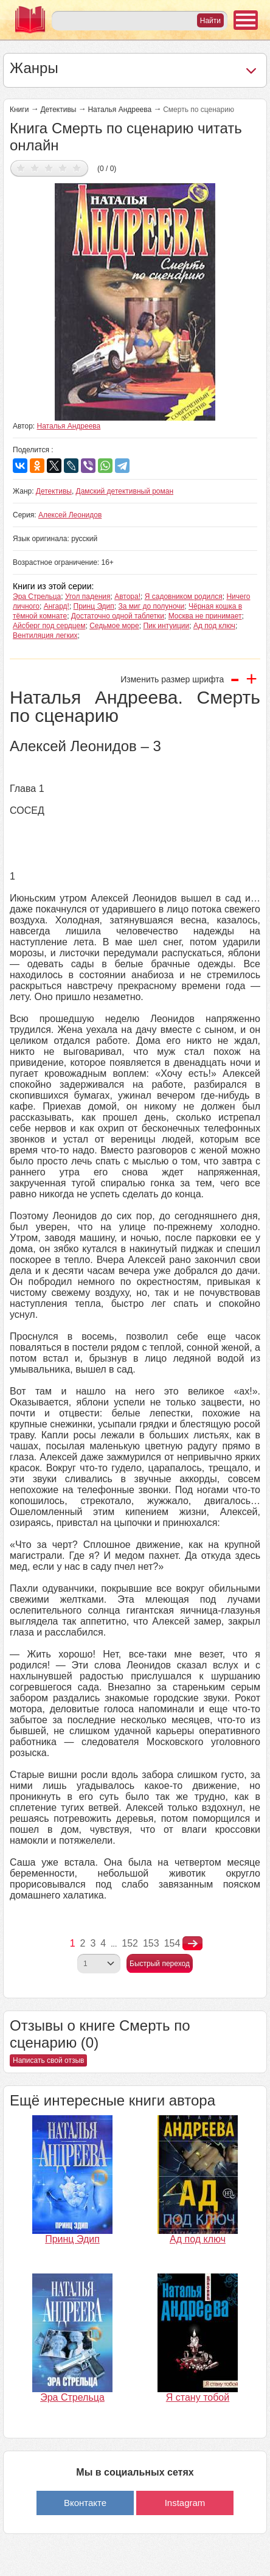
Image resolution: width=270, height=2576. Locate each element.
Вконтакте (85, 2502)
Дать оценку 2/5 (35, 167)
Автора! (127, 596)
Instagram (185, 2502)
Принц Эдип (94, 606)
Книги (19, 109)
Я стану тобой (197, 2397)
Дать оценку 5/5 (77, 167)
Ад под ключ (214, 625)
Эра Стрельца (37, 596)
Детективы (58, 109)
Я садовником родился (184, 596)
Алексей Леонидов (70, 515)
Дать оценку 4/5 (63, 167)
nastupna (192, 1943)
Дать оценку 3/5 (49, 167)
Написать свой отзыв (48, 2060)
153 (151, 1943)
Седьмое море (114, 625)
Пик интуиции (166, 625)
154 (172, 1943)
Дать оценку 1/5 (21, 167)
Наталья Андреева (119, 109)
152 (130, 1943)
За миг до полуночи (151, 606)
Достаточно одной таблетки (117, 616)
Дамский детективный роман (125, 491)
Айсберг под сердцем (49, 625)
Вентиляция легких (45, 635)
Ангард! (56, 606)
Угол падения (88, 596)
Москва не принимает (205, 616)
